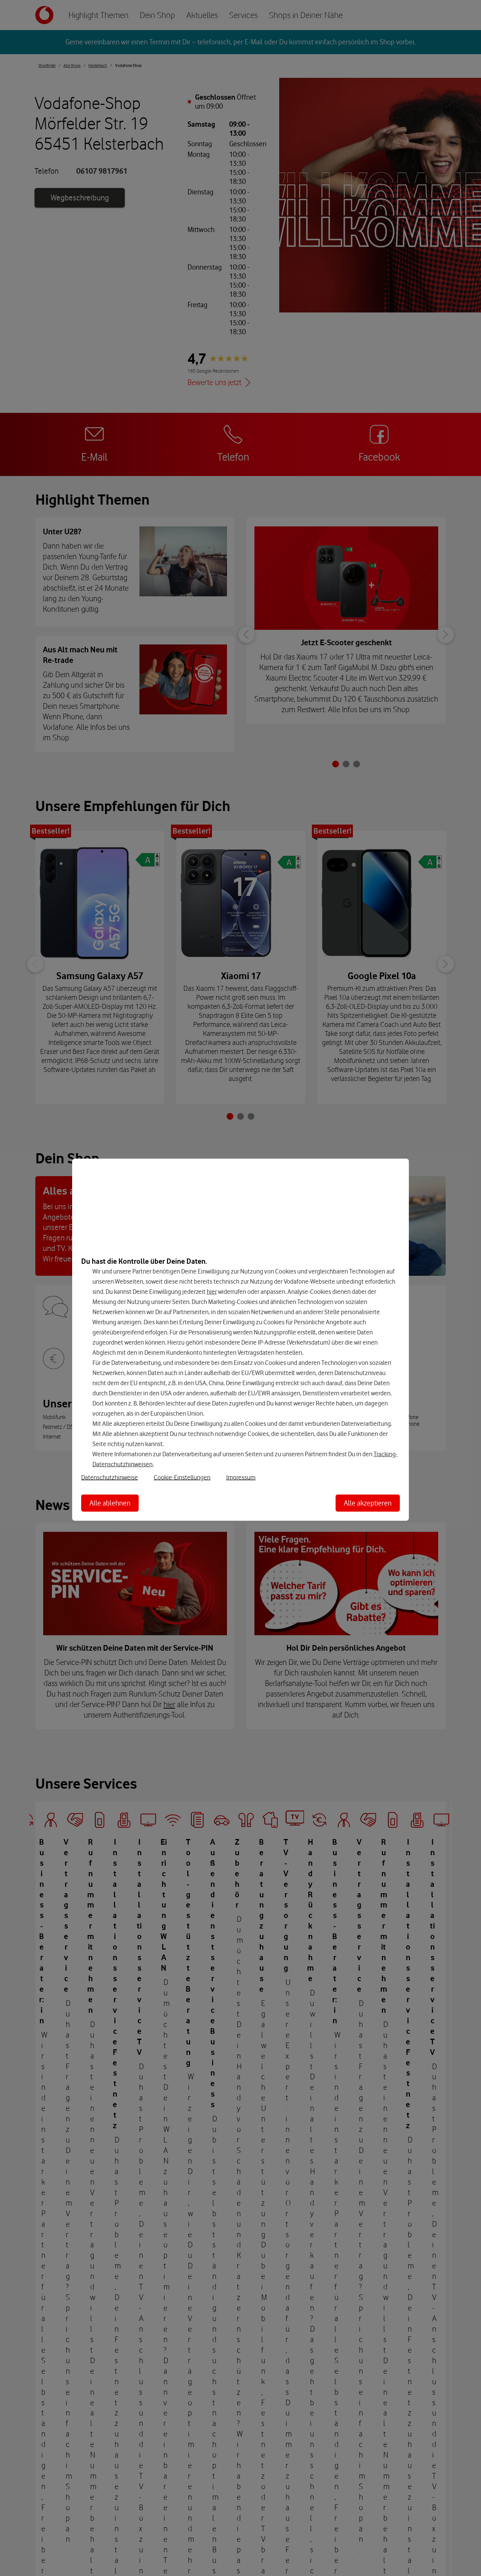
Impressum (241, 1477)
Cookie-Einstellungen (182, 1477)
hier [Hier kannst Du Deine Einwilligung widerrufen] (212, 1291)
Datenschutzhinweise (109, 1477)
